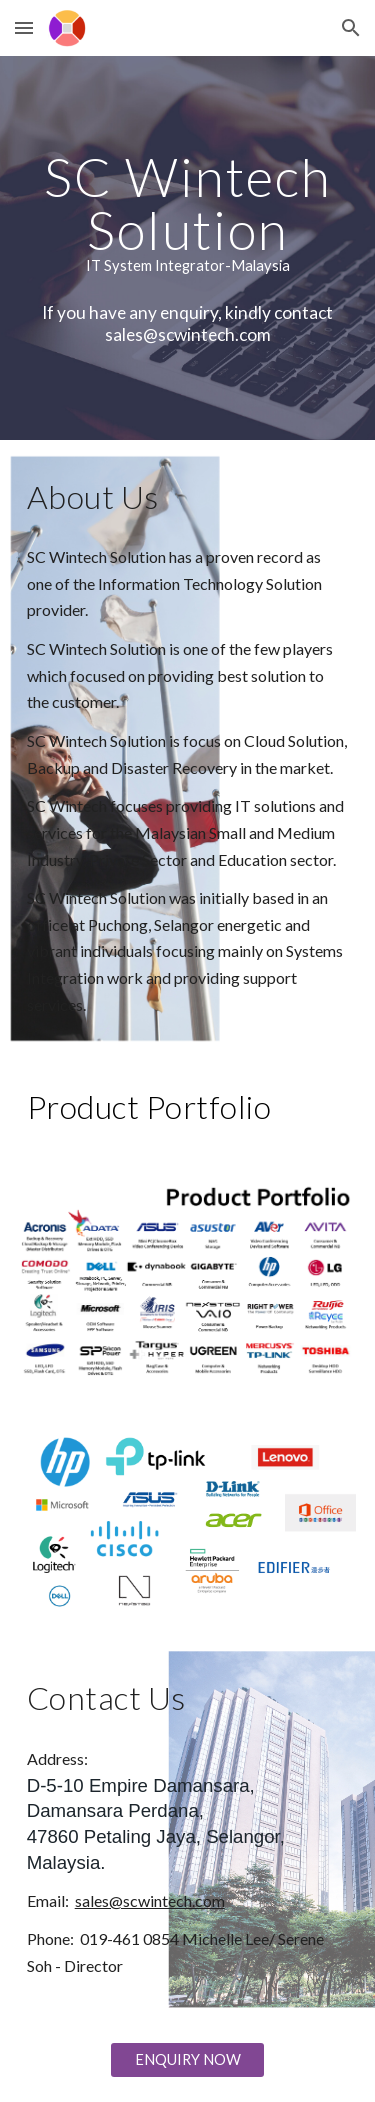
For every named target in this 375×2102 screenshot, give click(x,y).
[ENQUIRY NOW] (187, 2059)
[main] (188, 212)
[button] (24, 27)
